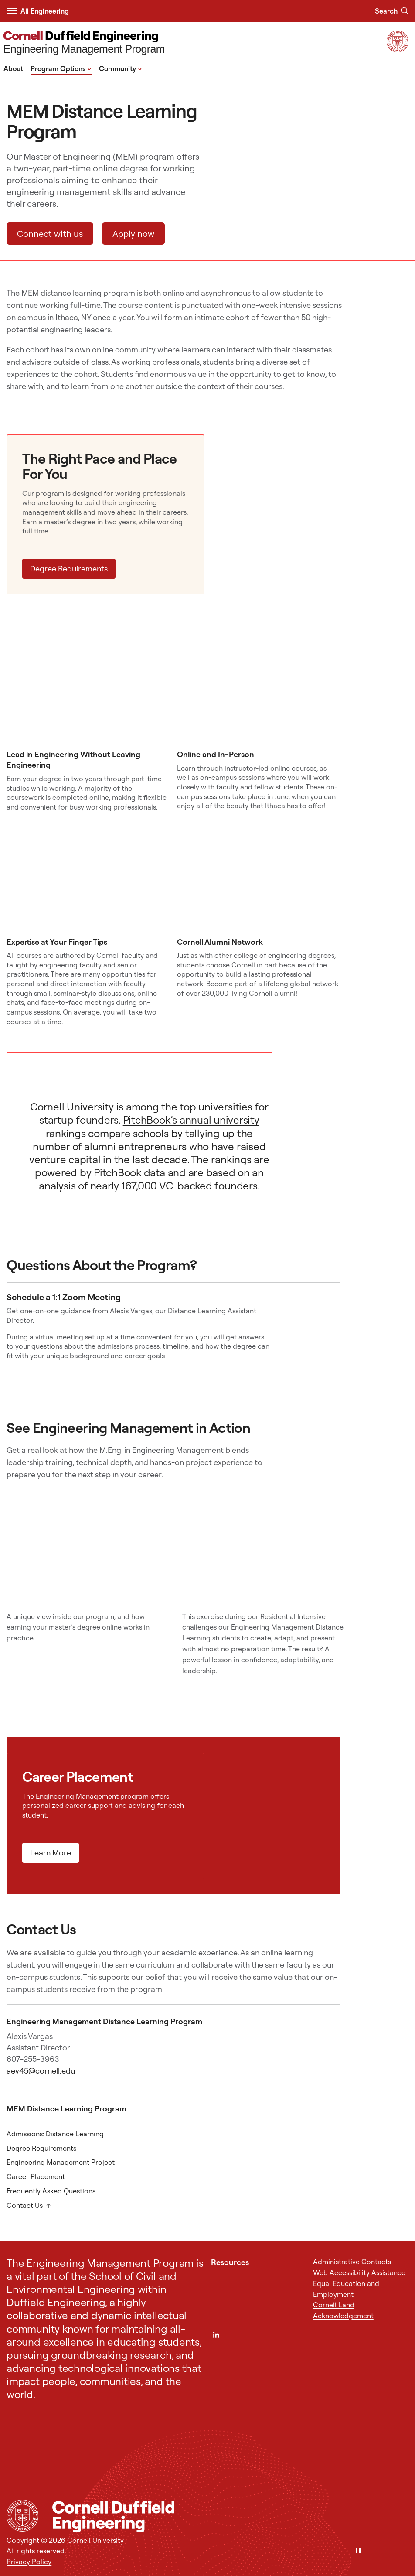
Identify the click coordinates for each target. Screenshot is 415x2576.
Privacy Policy (29, 2561)
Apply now (133, 233)
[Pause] (358, 2551)
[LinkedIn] (216, 2335)
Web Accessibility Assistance (359, 2272)
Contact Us (25, 2205)
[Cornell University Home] (22, 2516)
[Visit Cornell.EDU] (397, 49)
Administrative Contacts (352, 2261)
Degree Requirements (69, 569)
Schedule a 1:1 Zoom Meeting (64, 1296)
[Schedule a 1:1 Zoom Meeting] (307, 1342)
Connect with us (50, 233)
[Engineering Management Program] (84, 43)
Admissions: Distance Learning (55, 2133)
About (13, 68)
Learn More (50, 1853)
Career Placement (36, 2176)
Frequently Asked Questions (51, 2191)
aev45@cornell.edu (41, 2071)
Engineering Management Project (61, 2162)
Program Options (61, 68)
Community (120, 68)
